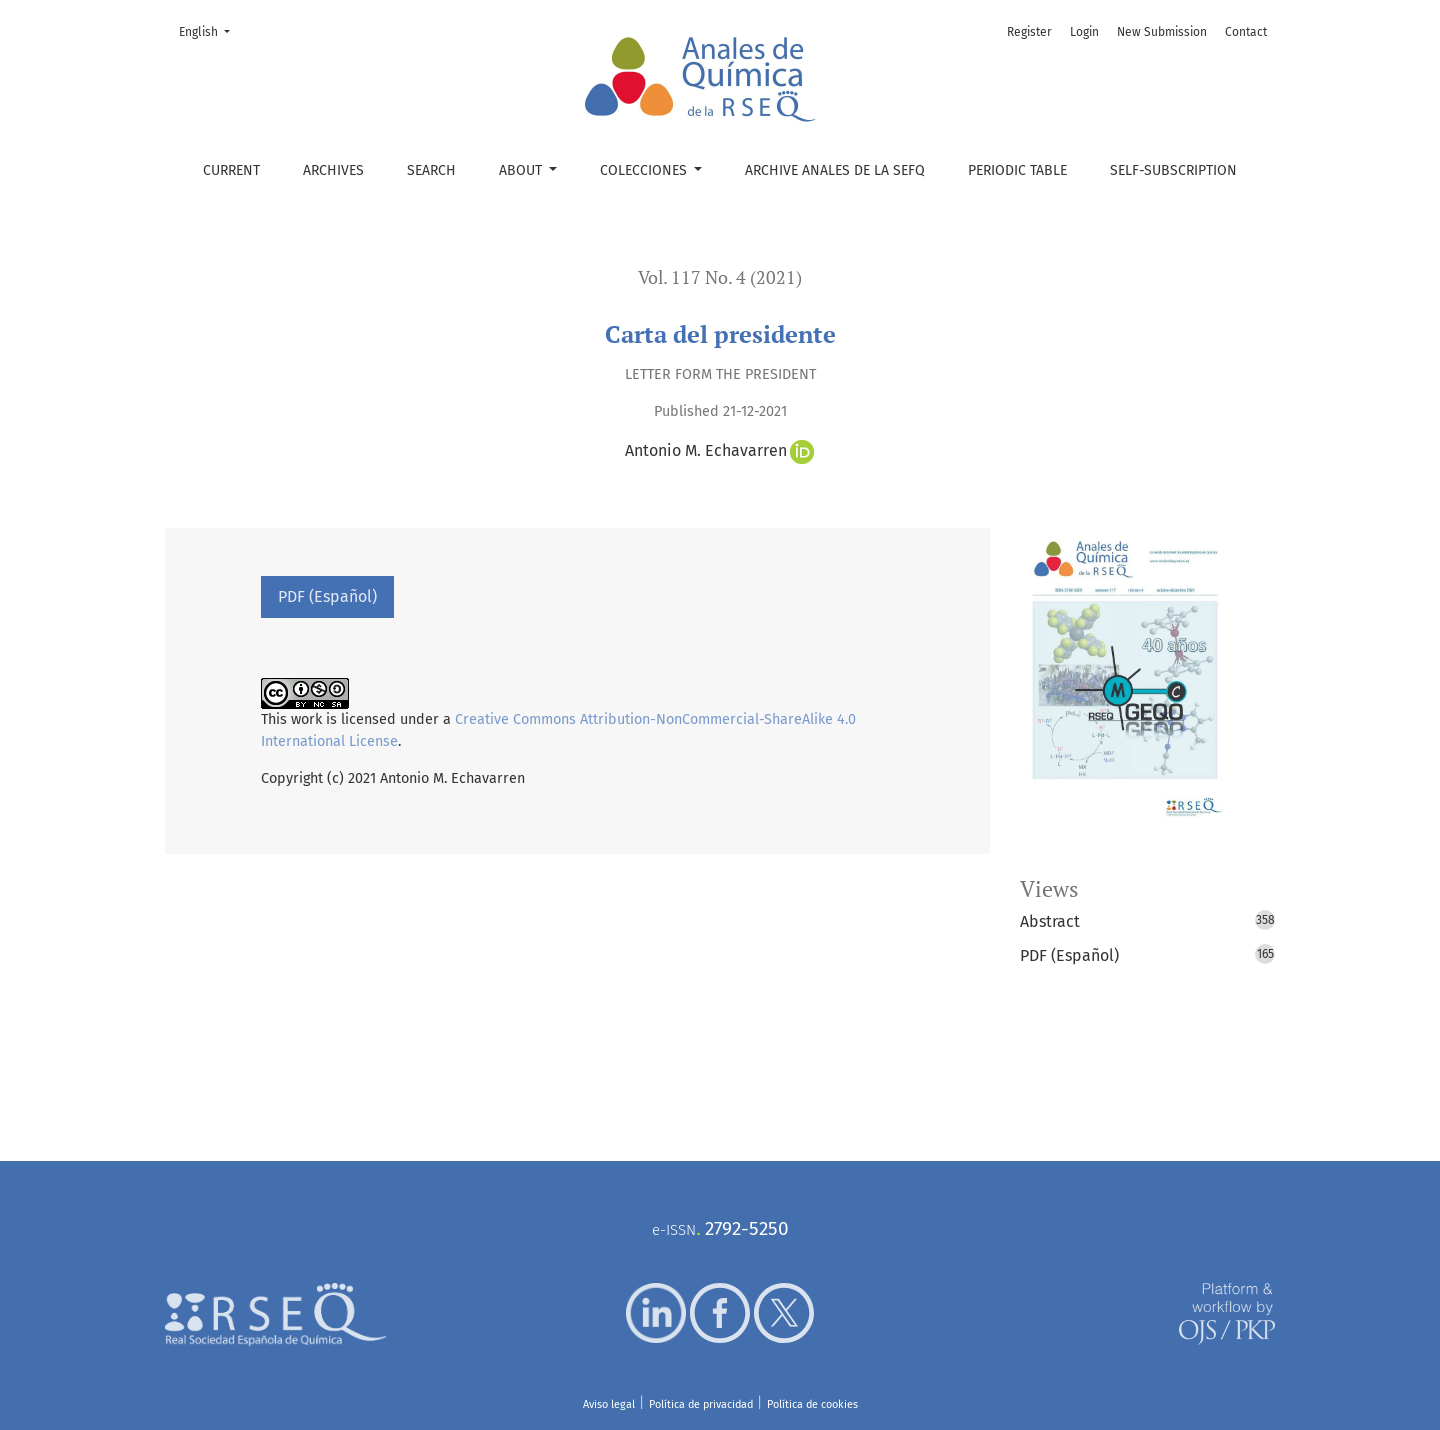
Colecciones (645, 170)
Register (1029, 32)
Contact (1246, 32)
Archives (333, 170)
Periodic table (1017, 170)
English (210, 30)
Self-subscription (1173, 170)
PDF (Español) (327, 596)
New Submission (1162, 32)
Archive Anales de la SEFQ (835, 170)
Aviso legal (609, 1404)
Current (231, 170)
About (522, 170)
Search (431, 170)
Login (1084, 32)
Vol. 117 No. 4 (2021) (720, 277)
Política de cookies (812, 1404)
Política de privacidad (701, 1404)
